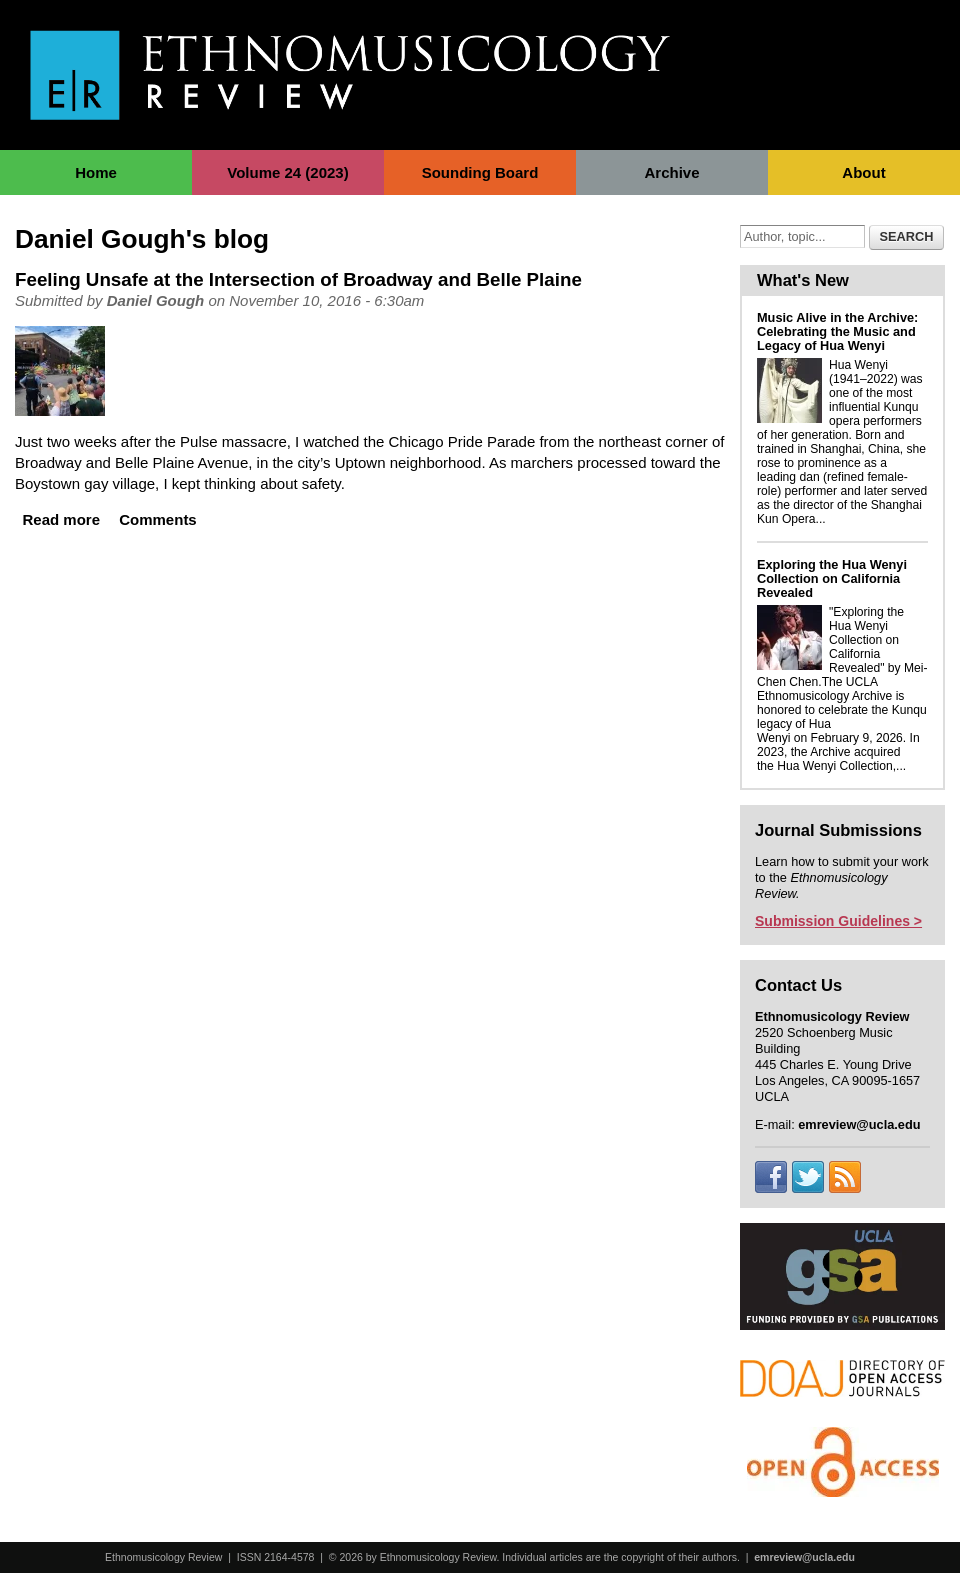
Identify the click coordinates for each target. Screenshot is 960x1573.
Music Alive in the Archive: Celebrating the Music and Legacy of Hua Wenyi (837, 331)
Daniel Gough (156, 300)
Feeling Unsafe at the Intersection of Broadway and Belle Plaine (298, 279)
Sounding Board (480, 172)
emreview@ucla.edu (804, 1557)
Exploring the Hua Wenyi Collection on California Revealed (832, 578)
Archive (671, 172)
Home (96, 172)
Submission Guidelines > (838, 921)
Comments (158, 519)
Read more (62, 519)
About (863, 172)
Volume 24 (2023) (287, 172)
